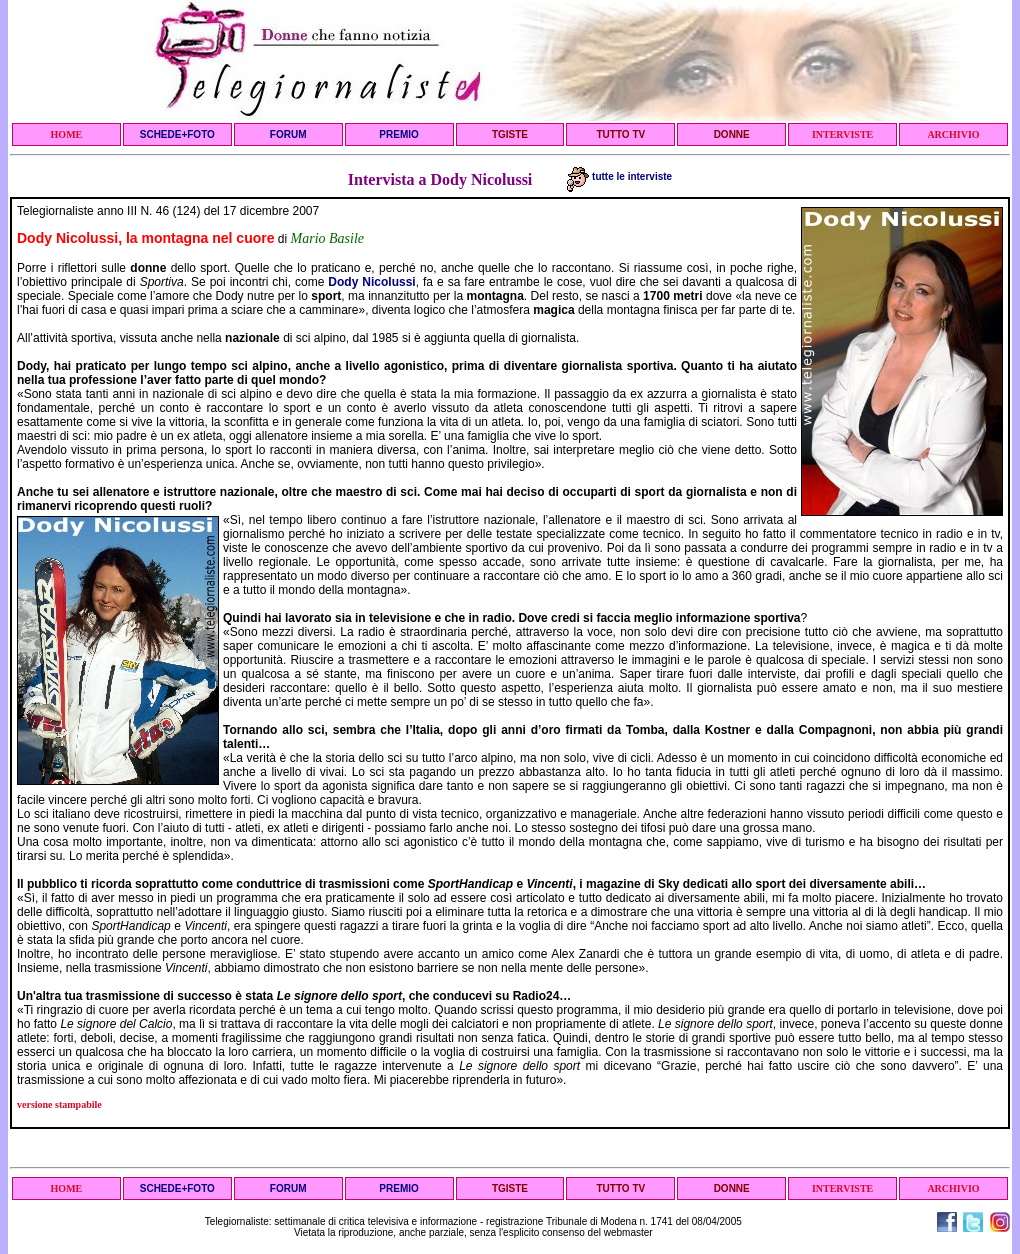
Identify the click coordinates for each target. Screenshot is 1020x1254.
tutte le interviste (619, 176)
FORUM (288, 134)
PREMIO (398, 134)
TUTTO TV (620, 134)
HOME (67, 134)
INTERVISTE (842, 134)
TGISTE (510, 134)
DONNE (732, 134)
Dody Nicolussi (371, 282)
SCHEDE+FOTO (177, 134)
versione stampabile (59, 1104)
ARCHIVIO (953, 134)
